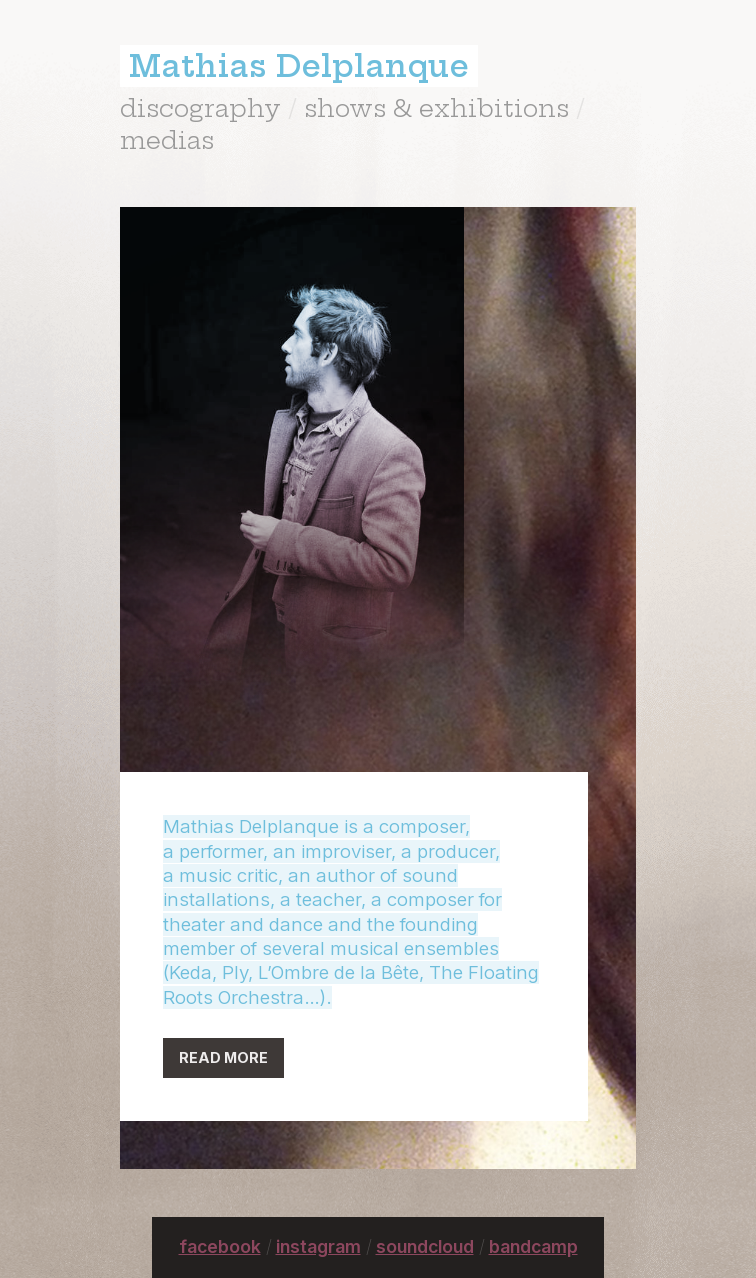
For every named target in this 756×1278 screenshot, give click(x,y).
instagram (318, 1246)
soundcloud (425, 1246)
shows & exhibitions (436, 108)
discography (200, 108)
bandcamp (533, 1246)
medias (167, 140)
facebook (220, 1246)
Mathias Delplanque (299, 66)
